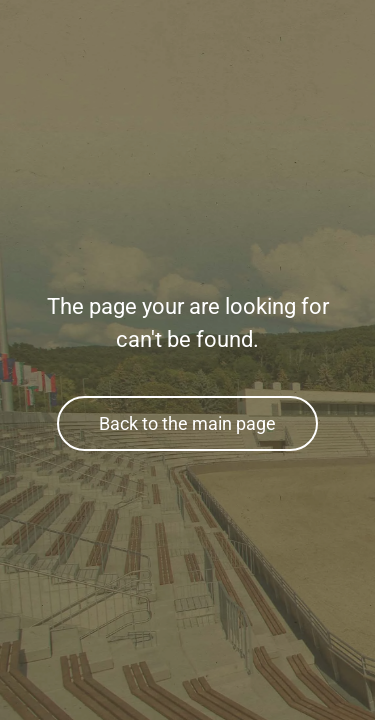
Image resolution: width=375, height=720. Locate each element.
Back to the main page (187, 423)
